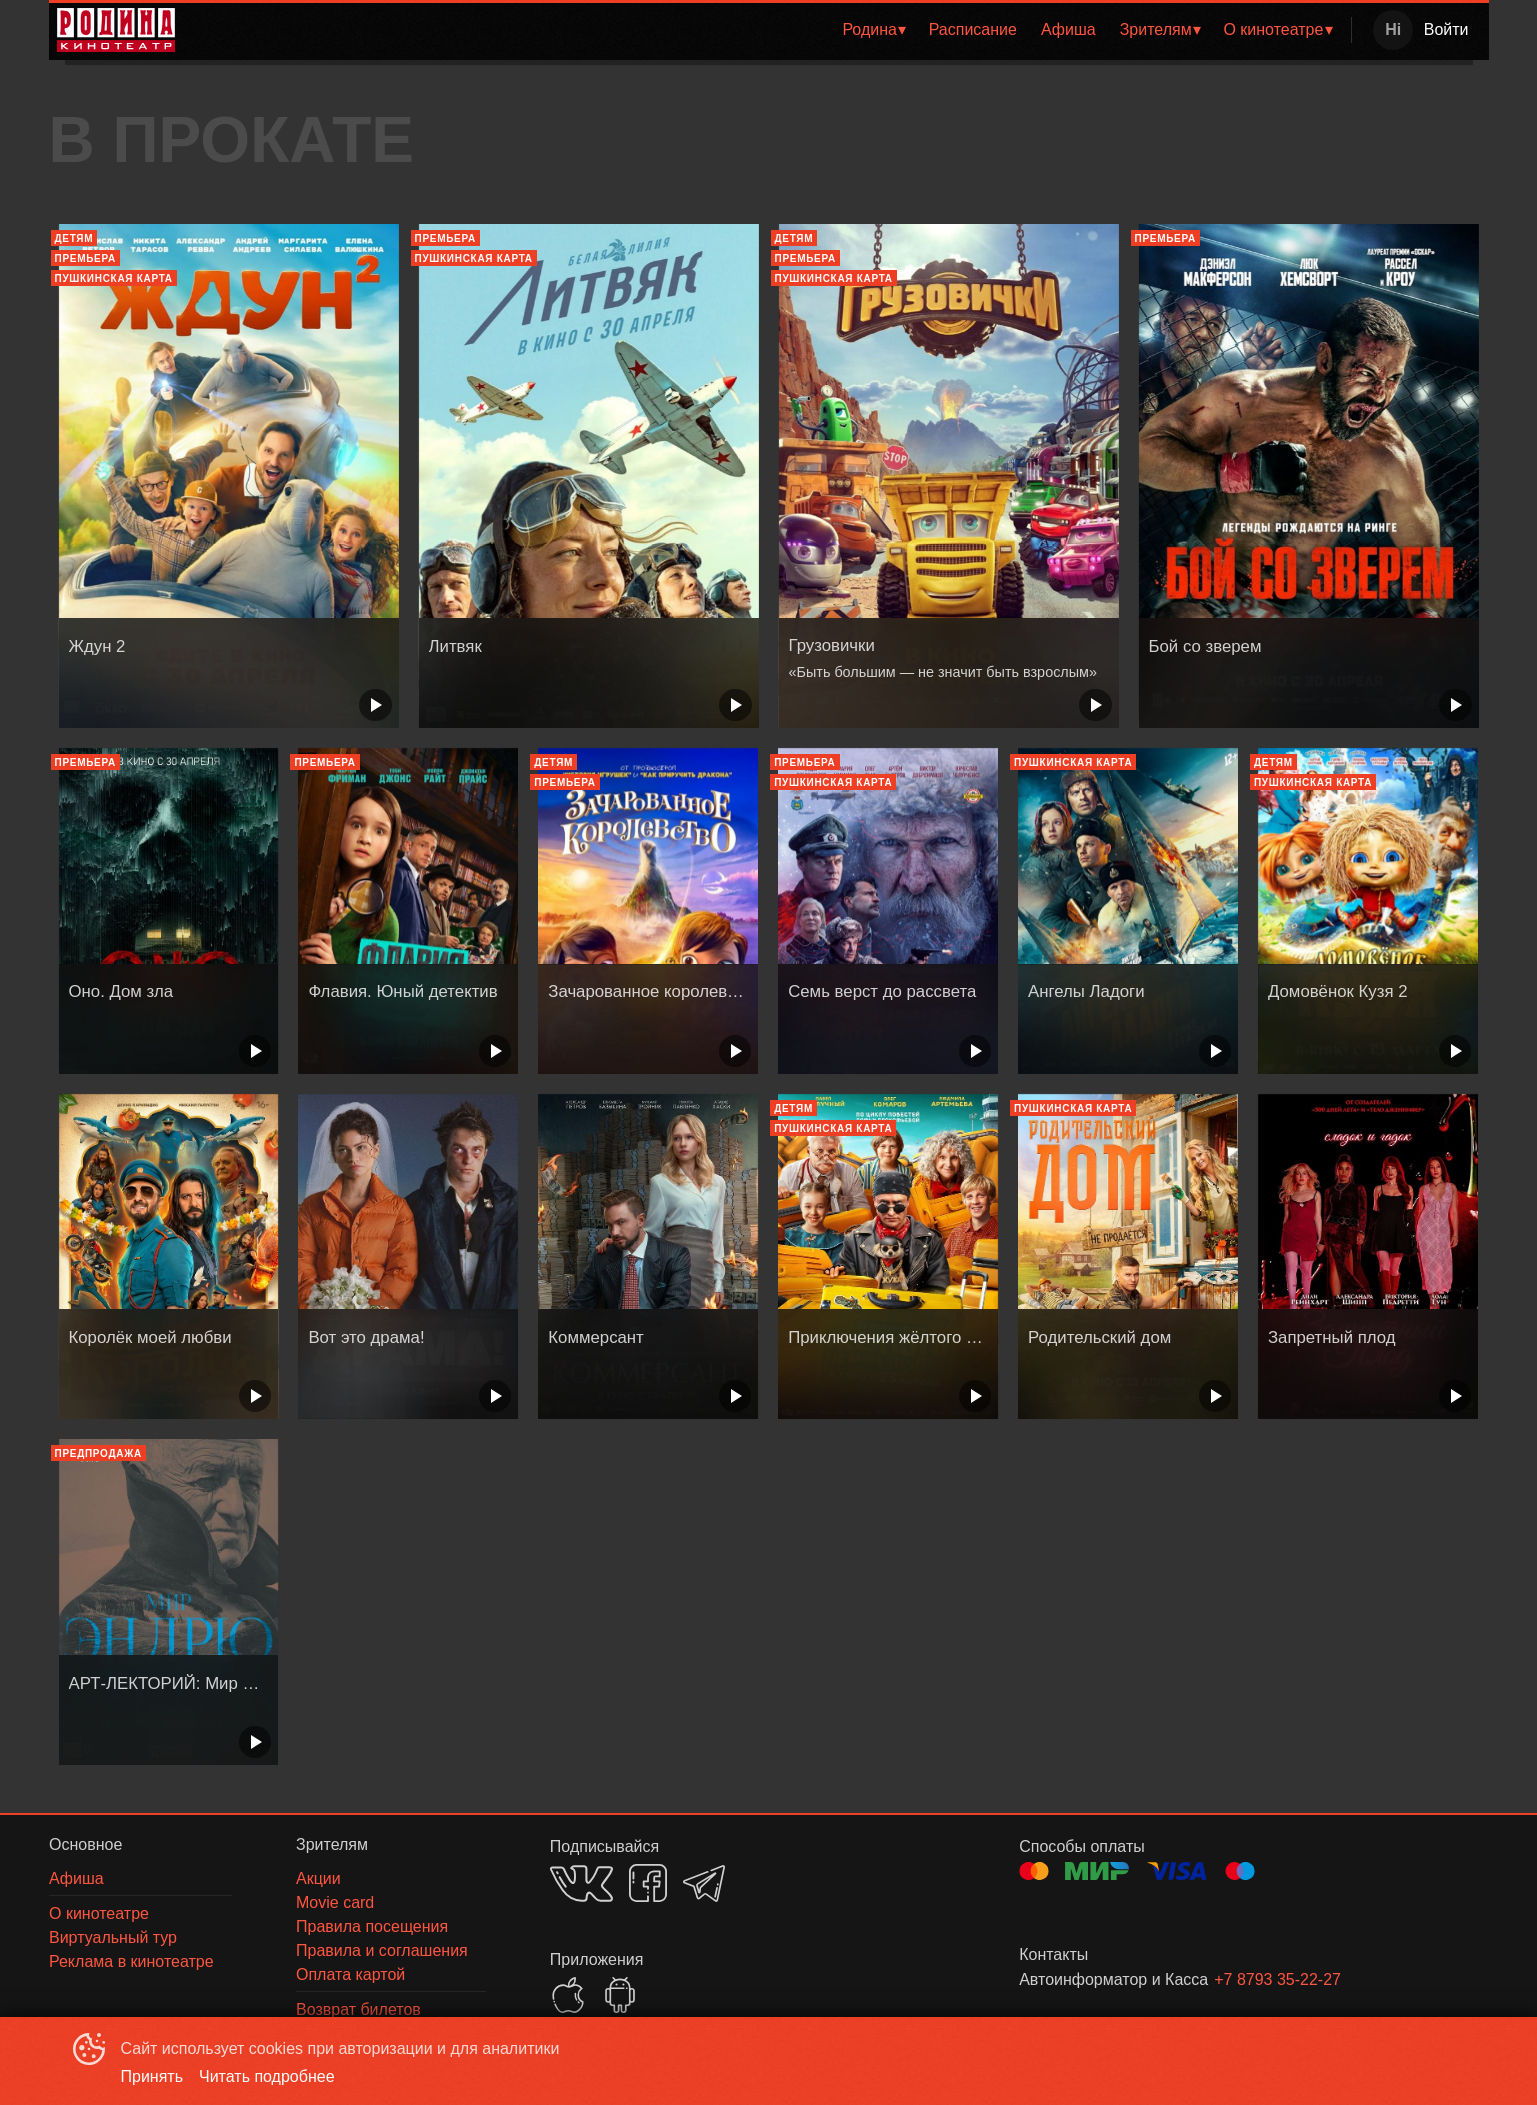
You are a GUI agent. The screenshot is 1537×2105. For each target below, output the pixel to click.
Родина (869, 29)
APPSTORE (568, 1995)
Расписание (973, 29)
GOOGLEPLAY (620, 1995)
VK (581, 1883)
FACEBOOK (648, 1883)
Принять (152, 2076)
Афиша (1068, 29)
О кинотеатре (1273, 29)
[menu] (767, 30)
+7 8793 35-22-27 (1277, 1979)
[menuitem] (873, 30)
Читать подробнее (267, 2076)
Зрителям (1156, 29)
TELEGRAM (704, 1883)
